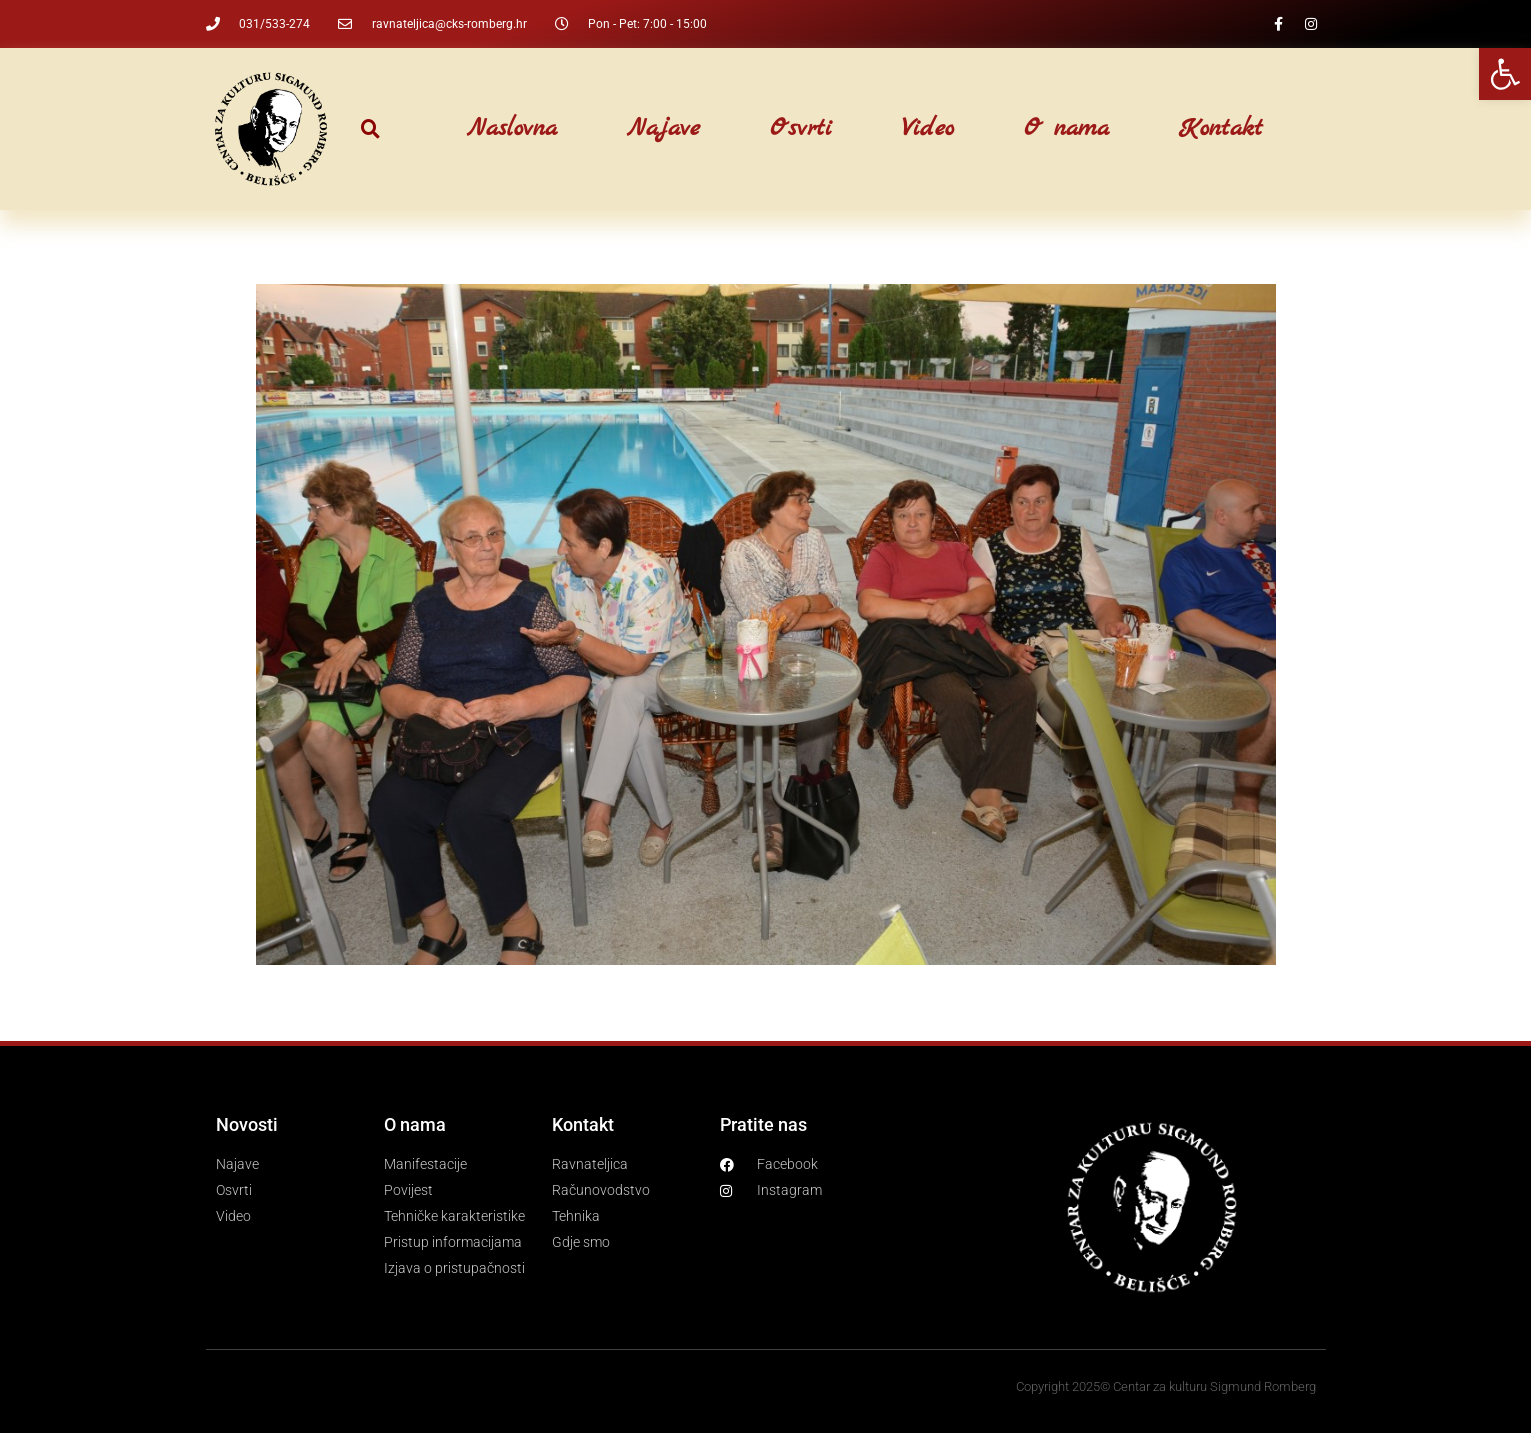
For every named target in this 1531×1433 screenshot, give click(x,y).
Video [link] (928, 129)
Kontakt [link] (1221, 129)
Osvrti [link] (801, 129)
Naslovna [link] (512, 129)
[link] (1505, 74)
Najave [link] (663, 129)
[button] (370, 129)
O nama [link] (1066, 129)
